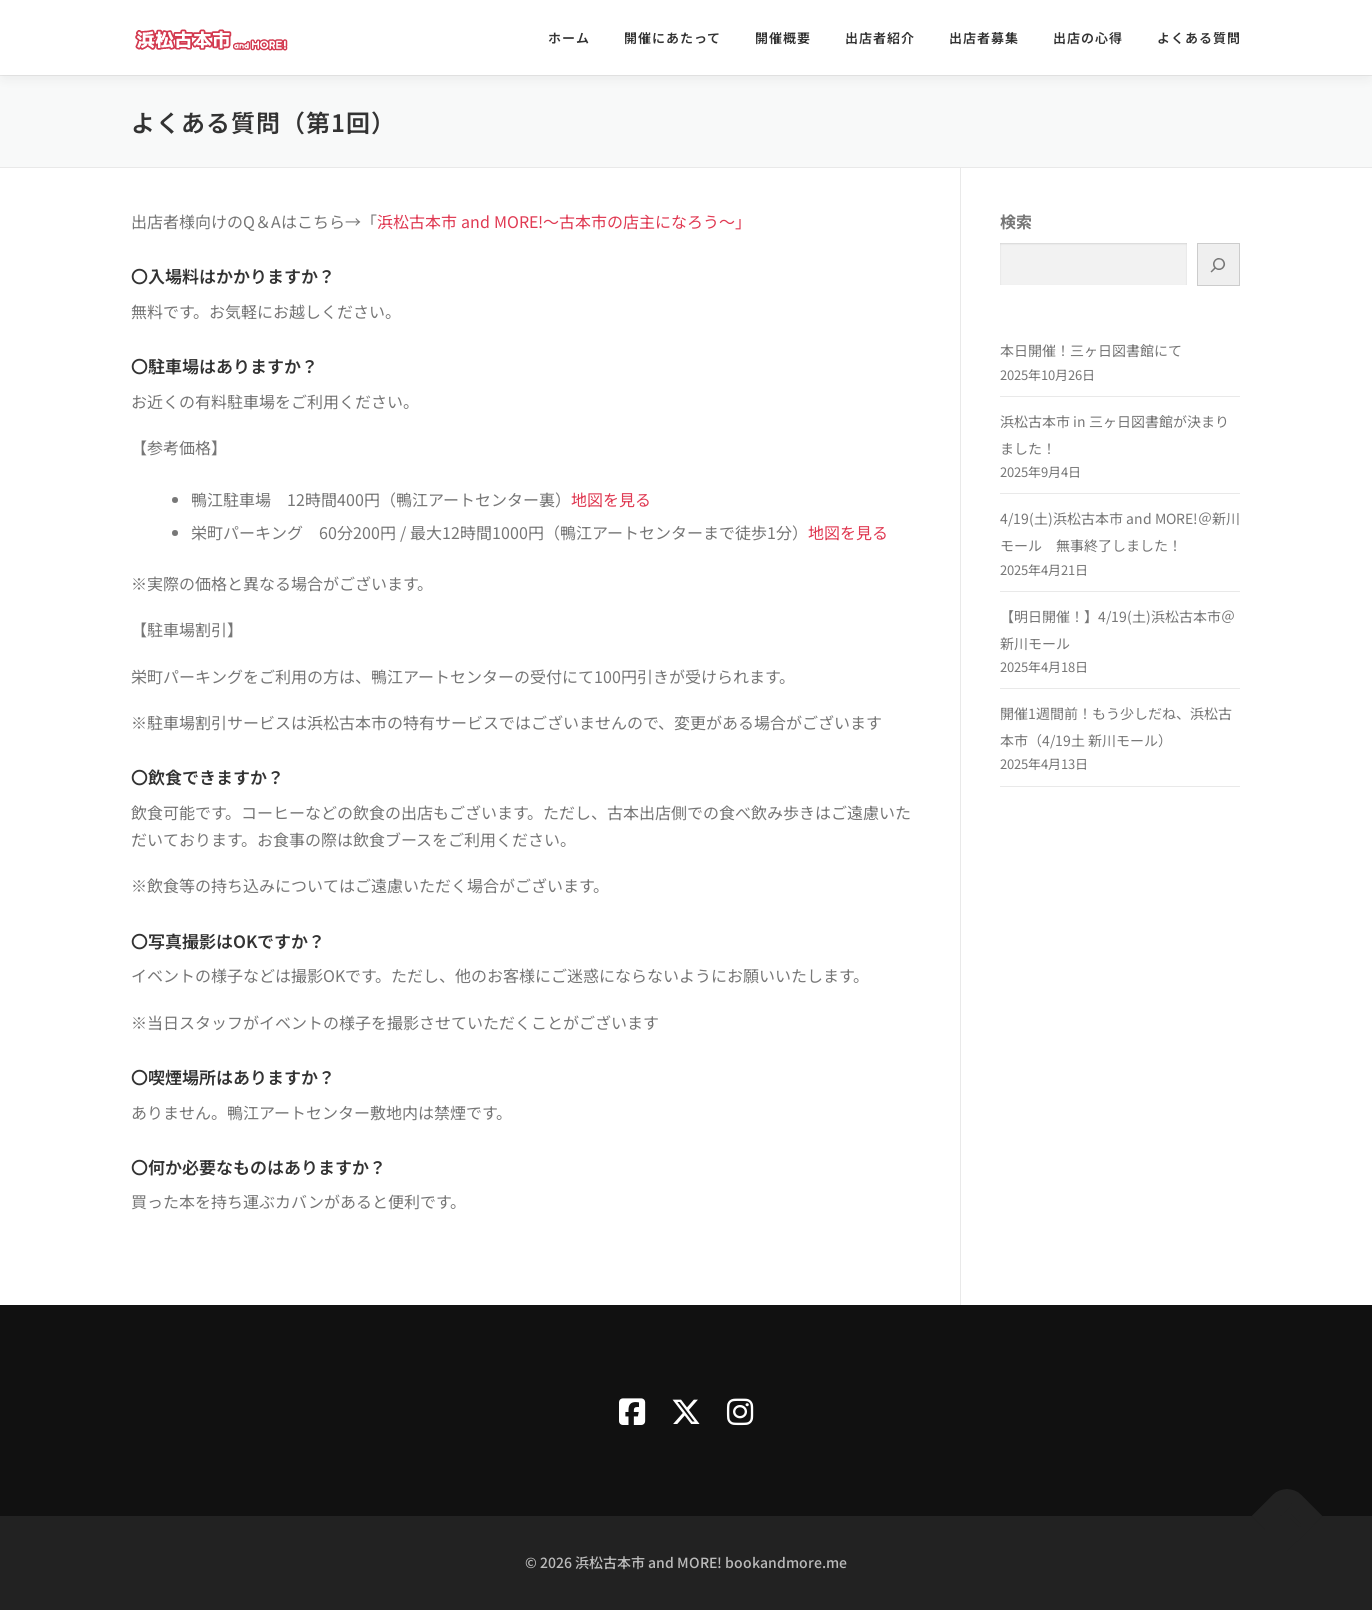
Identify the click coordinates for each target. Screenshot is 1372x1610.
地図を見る (611, 499)
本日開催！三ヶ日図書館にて (1091, 350)
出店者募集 (984, 37)
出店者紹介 (880, 37)
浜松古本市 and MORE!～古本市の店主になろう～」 (564, 221)
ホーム (569, 37)
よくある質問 (1199, 37)
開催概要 (783, 37)
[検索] (1219, 264)
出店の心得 (1088, 37)
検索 (1016, 221)
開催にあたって (672, 37)
